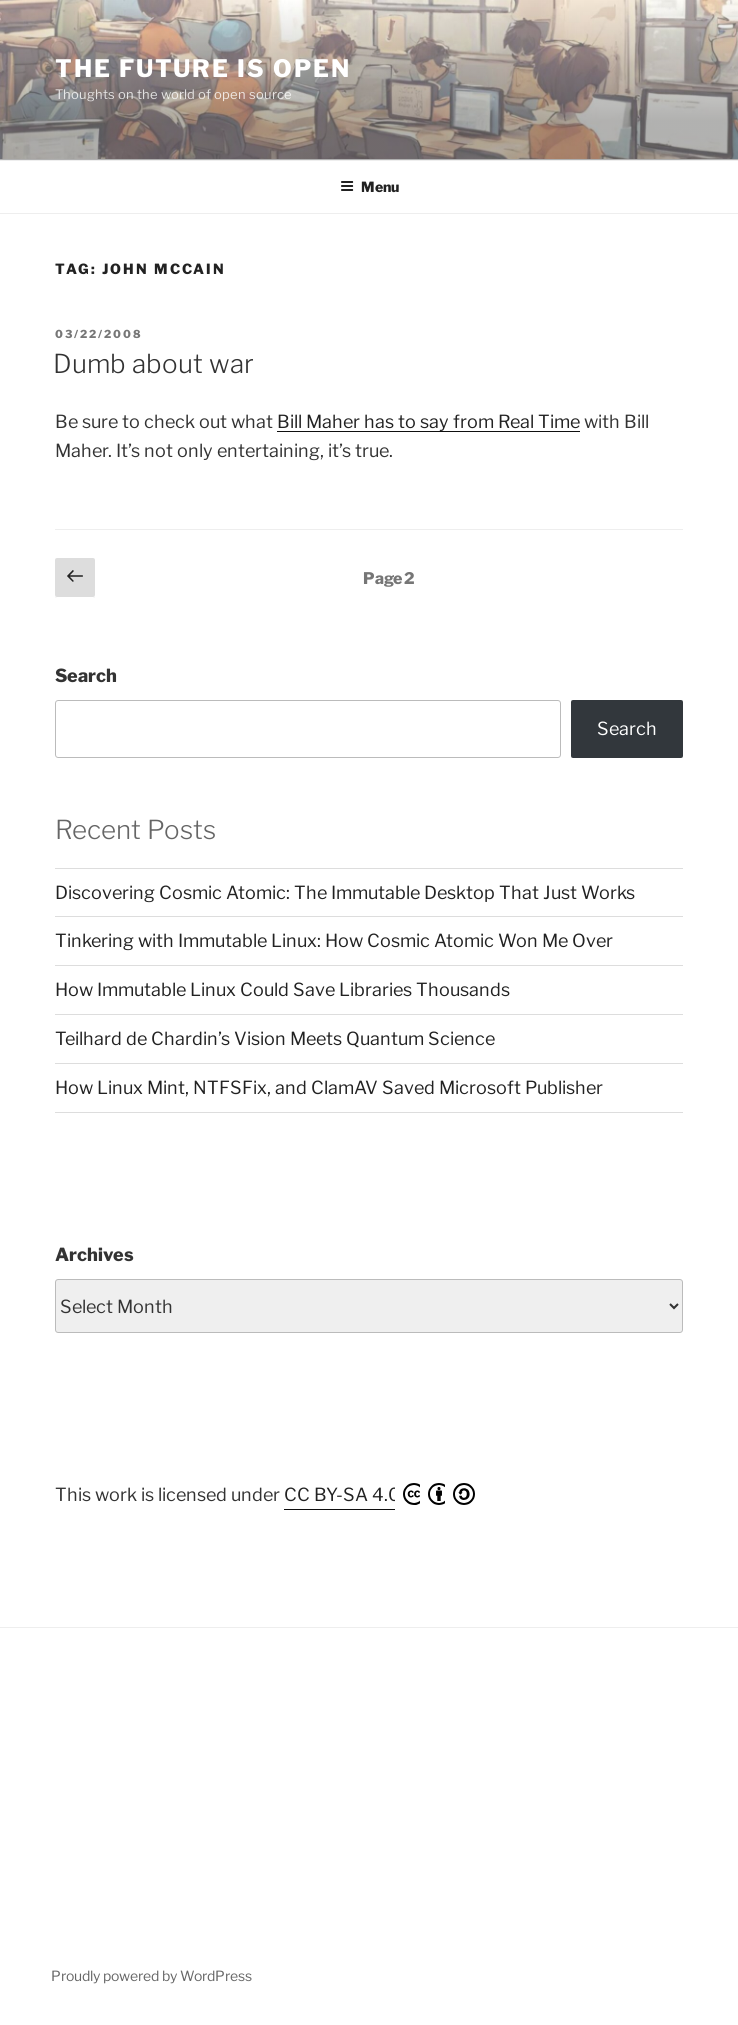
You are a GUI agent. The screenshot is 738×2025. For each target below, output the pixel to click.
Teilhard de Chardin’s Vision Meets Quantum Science (275, 1038)
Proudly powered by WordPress (151, 1975)
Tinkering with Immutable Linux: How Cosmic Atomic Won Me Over (334, 940)
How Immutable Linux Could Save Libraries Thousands (282, 989)
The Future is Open (203, 68)
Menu (369, 186)
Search (86, 675)
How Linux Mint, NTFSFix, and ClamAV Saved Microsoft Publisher (329, 1087)
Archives (94, 1254)
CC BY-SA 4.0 (379, 1494)
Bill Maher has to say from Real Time (428, 421)
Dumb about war (153, 363)
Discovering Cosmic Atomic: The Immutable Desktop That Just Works (345, 892)
